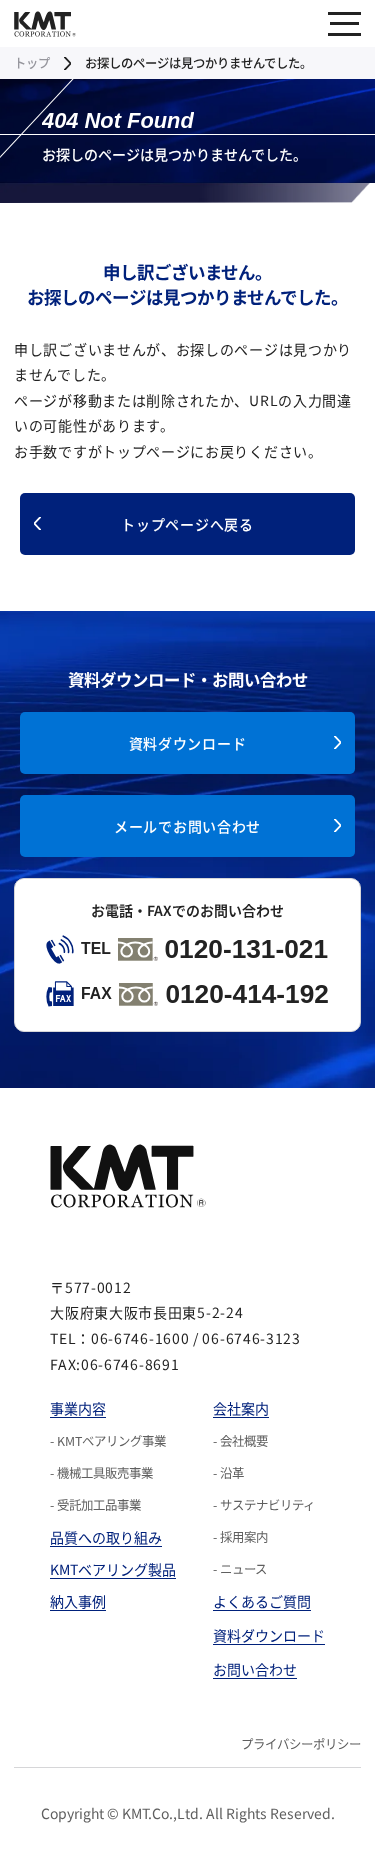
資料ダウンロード (188, 743)
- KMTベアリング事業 (108, 1441)
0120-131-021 (187, 949)
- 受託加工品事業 (95, 1505)
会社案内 (241, 1408)
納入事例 (78, 1601)
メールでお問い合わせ (187, 826)
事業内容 (78, 1408)
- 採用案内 (240, 1537)
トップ (32, 63)
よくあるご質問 (262, 1601)
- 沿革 (228, 1473)
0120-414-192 (187, 994)
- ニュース (240, 1569)
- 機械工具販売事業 (101, 1473)
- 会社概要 (240, 1441)
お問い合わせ (255, 1669)
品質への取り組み (106, 1537)
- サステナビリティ (264, 1505)
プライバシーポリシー (301, 1744)
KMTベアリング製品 (113, 1569)
